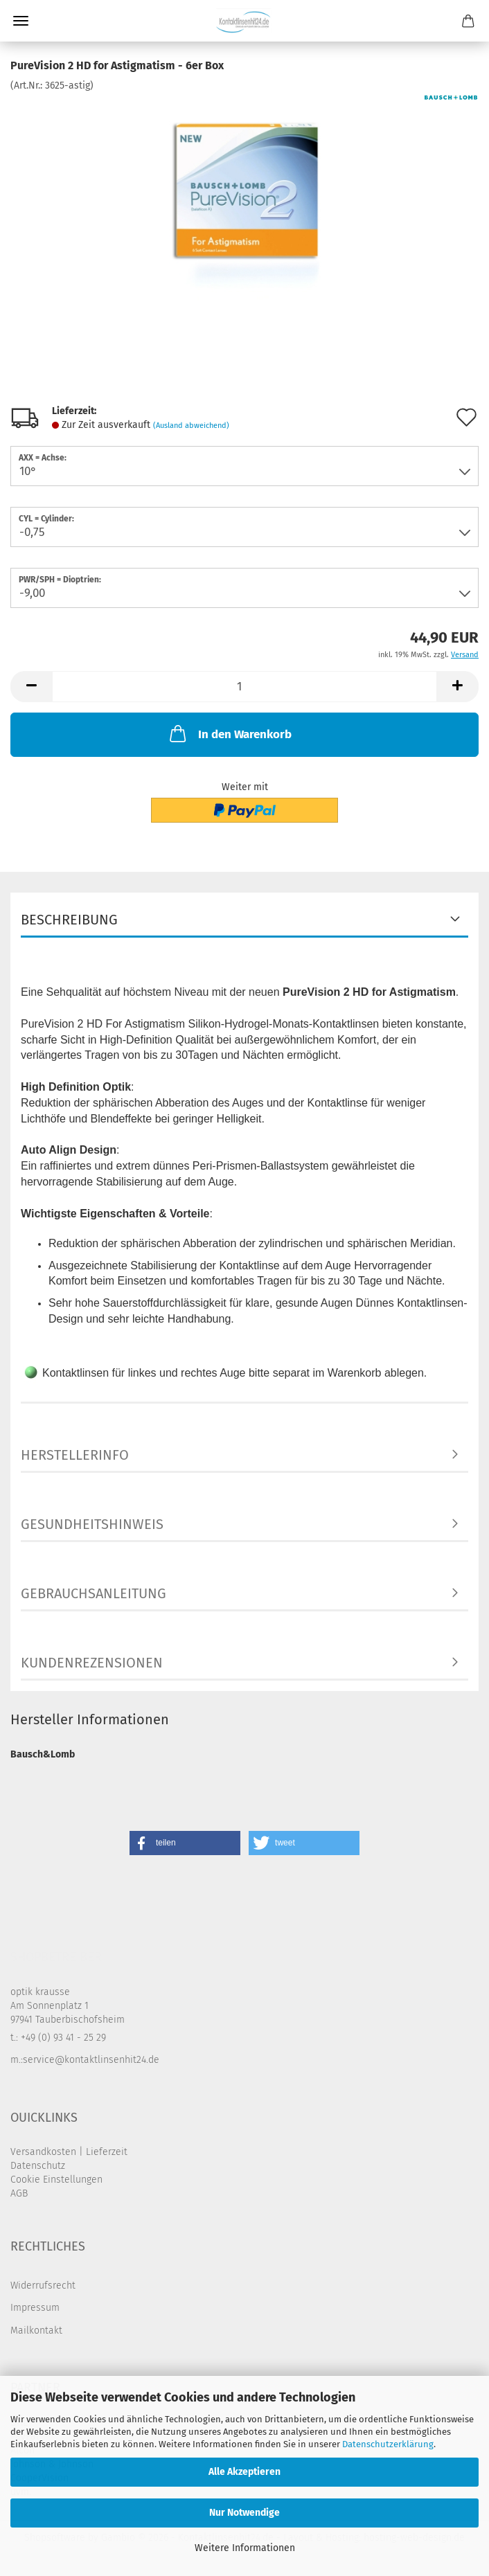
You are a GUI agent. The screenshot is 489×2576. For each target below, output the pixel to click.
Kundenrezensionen (92, 1662)
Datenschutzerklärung (388, 2444)
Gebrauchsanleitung (93, 1593)
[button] (31, 686)
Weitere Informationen (245, 2548)
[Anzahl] (244, 686)
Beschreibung (69, 919)
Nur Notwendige (244, 2513)
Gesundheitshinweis (92, 1524)
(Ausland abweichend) (191, 425)
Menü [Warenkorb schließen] (20, 20)
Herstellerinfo (75, 1455)
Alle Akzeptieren (244, 2472)
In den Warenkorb (229, 733)
